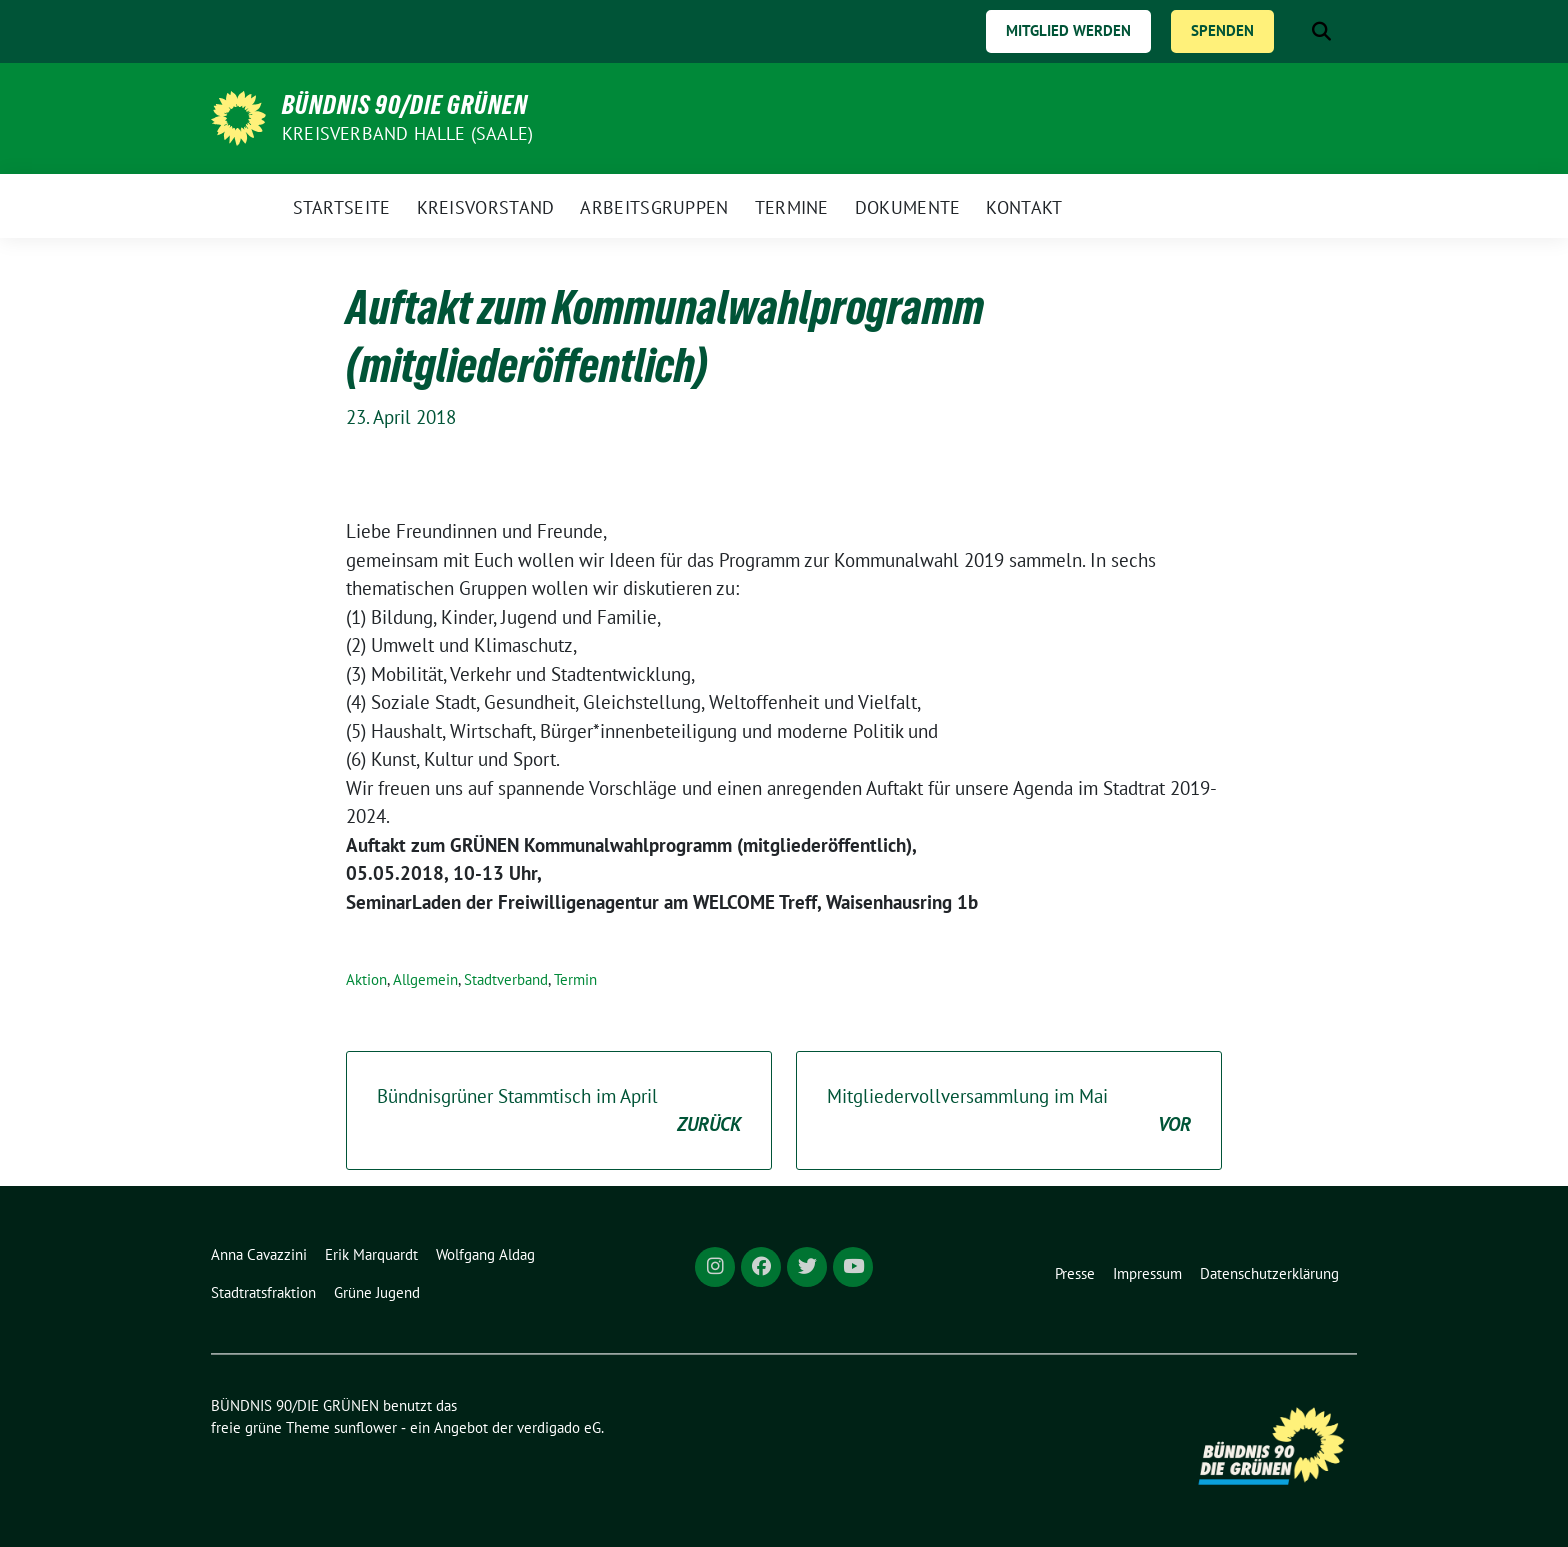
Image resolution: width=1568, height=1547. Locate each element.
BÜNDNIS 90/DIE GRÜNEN (405, 105)
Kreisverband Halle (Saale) (407, 133)
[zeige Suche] (1321, 31)
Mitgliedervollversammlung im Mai (1009, 1111)
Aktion (366, 979)
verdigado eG (559, 1427)
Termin (575, 979)
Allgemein (425, 979)
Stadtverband (506, 979)
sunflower (365, 1427)
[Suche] (1293, 31)
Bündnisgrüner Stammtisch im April (559, 1111)
